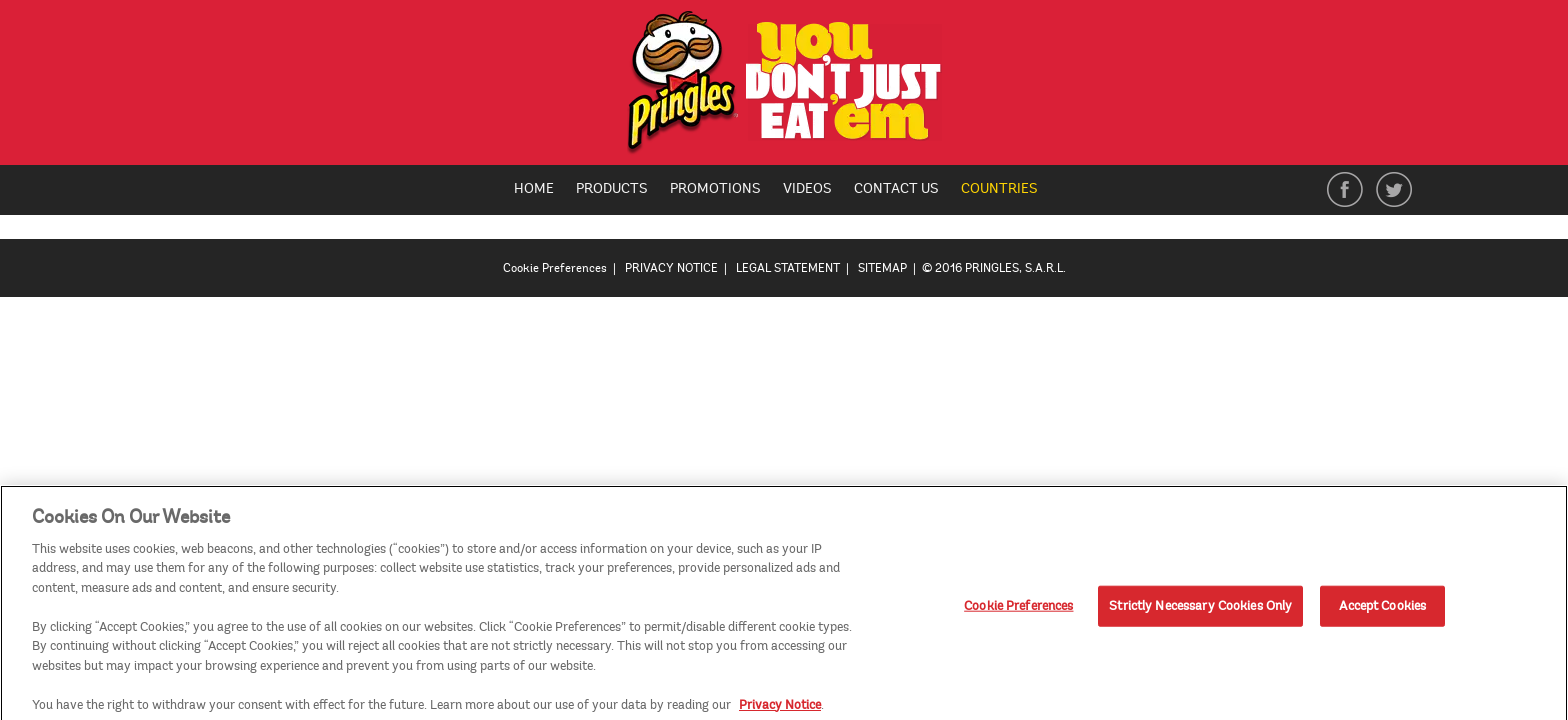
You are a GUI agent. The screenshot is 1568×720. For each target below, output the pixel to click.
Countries (1007, 190)
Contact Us (896, 188)
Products (612, 188)
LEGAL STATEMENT (788, 268)
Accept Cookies (1382, 611)
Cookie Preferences (555, 268)
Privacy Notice (780, 710)
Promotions (715, 188)
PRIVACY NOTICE (671, 268)
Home (534, 188)
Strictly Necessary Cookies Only (1200, 611)
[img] (784, 87)
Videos (807, 188)
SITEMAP (882, 268)
